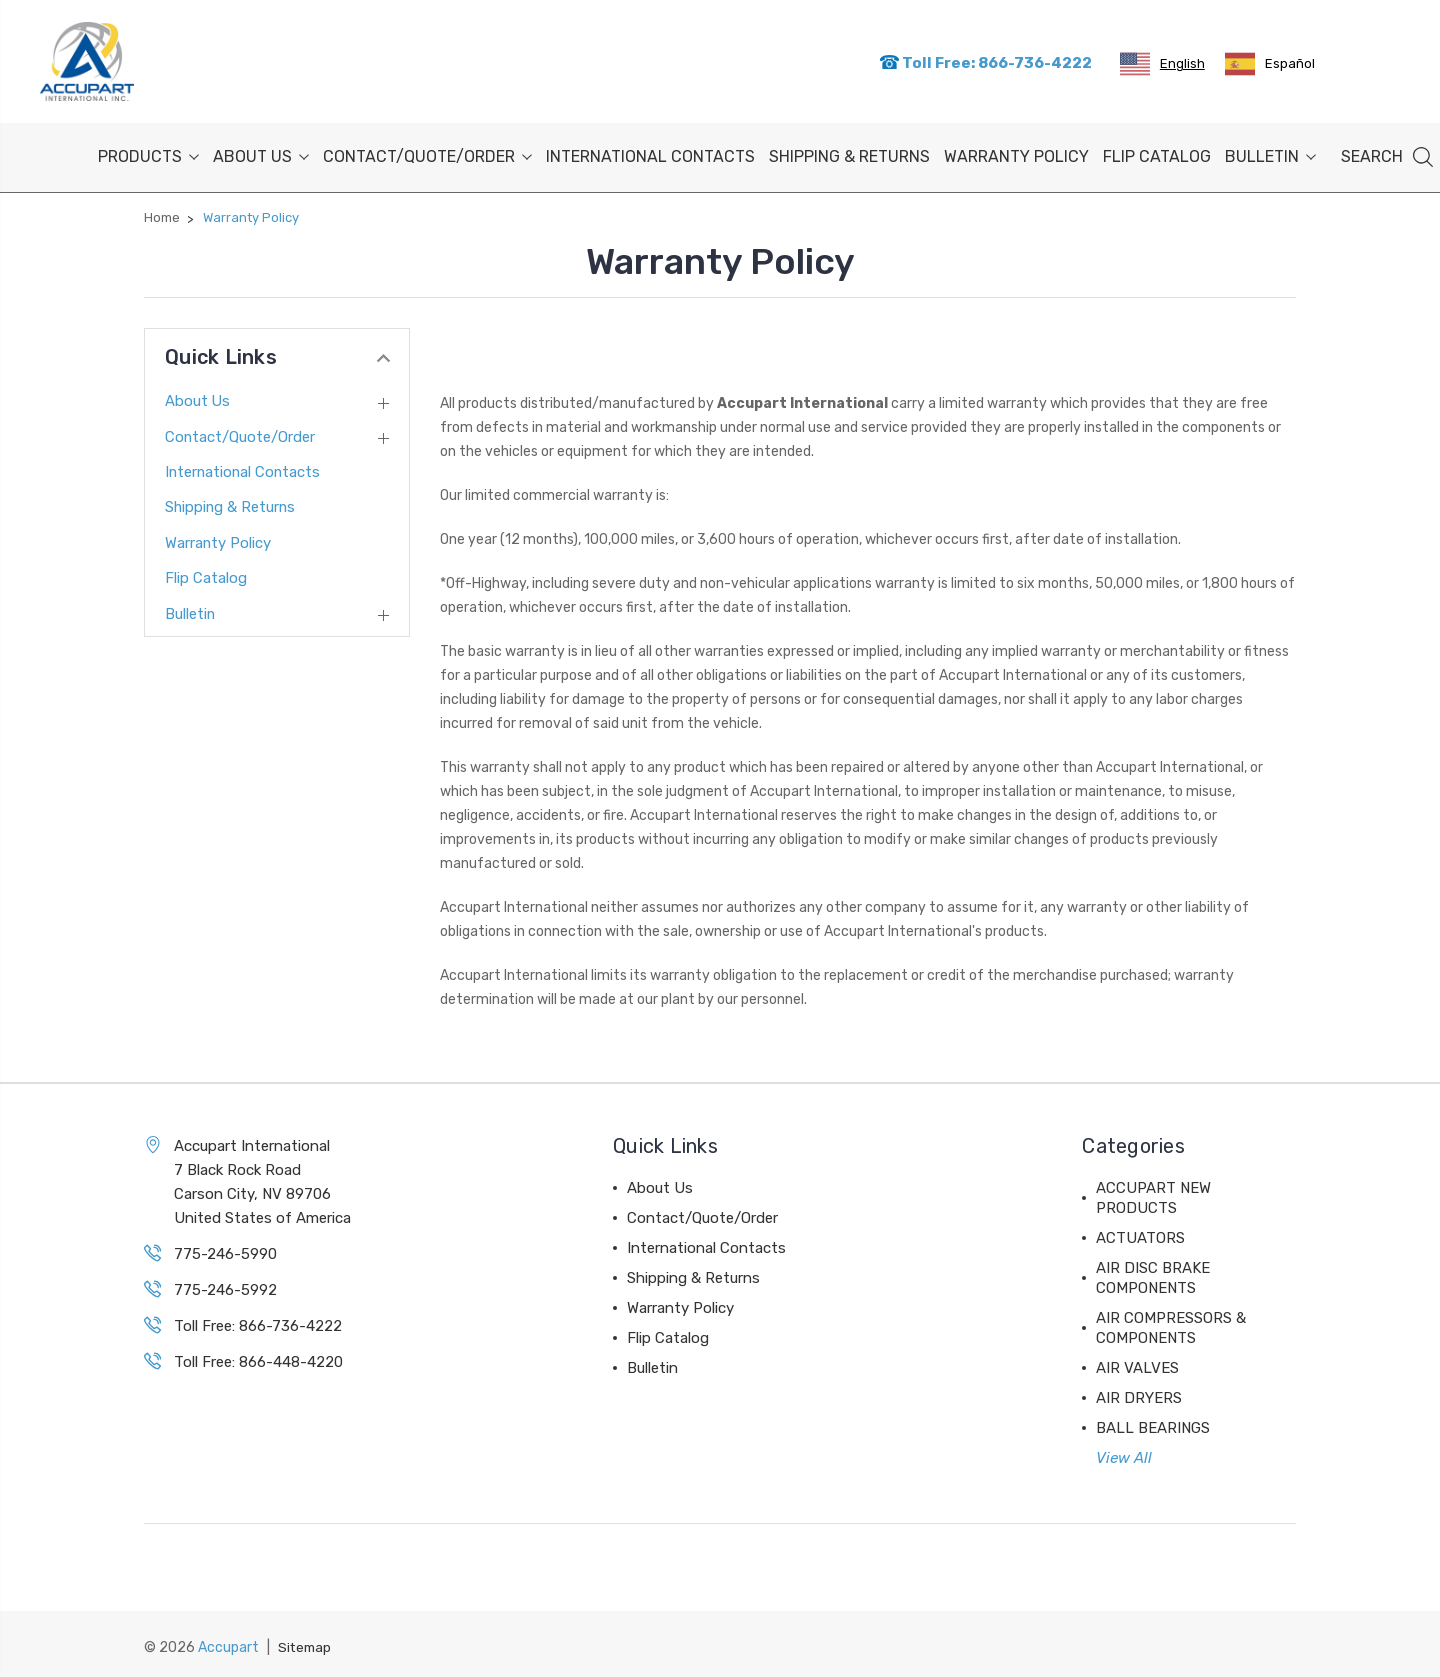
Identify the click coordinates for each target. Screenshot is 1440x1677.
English (1162, 62)
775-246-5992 (225, 1286)
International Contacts (650, 152)
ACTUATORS (1140, 1234)
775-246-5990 (225, 1250)
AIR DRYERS (1139, 1394)
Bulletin (1270, 152)
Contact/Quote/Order (427, 152)
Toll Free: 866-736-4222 (985, 61)
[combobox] (1162, 62)
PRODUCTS (148, 152)
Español (1270, 62)
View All (1124, 1454)
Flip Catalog (1157, 152)
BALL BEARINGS (1153, 1424)
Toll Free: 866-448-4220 (258, 1358)
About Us (261, 152)
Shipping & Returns (849, 152)
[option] (1270, 62)
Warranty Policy (1016, 152)
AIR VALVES (1137, 1364)
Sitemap (306, 1642)
